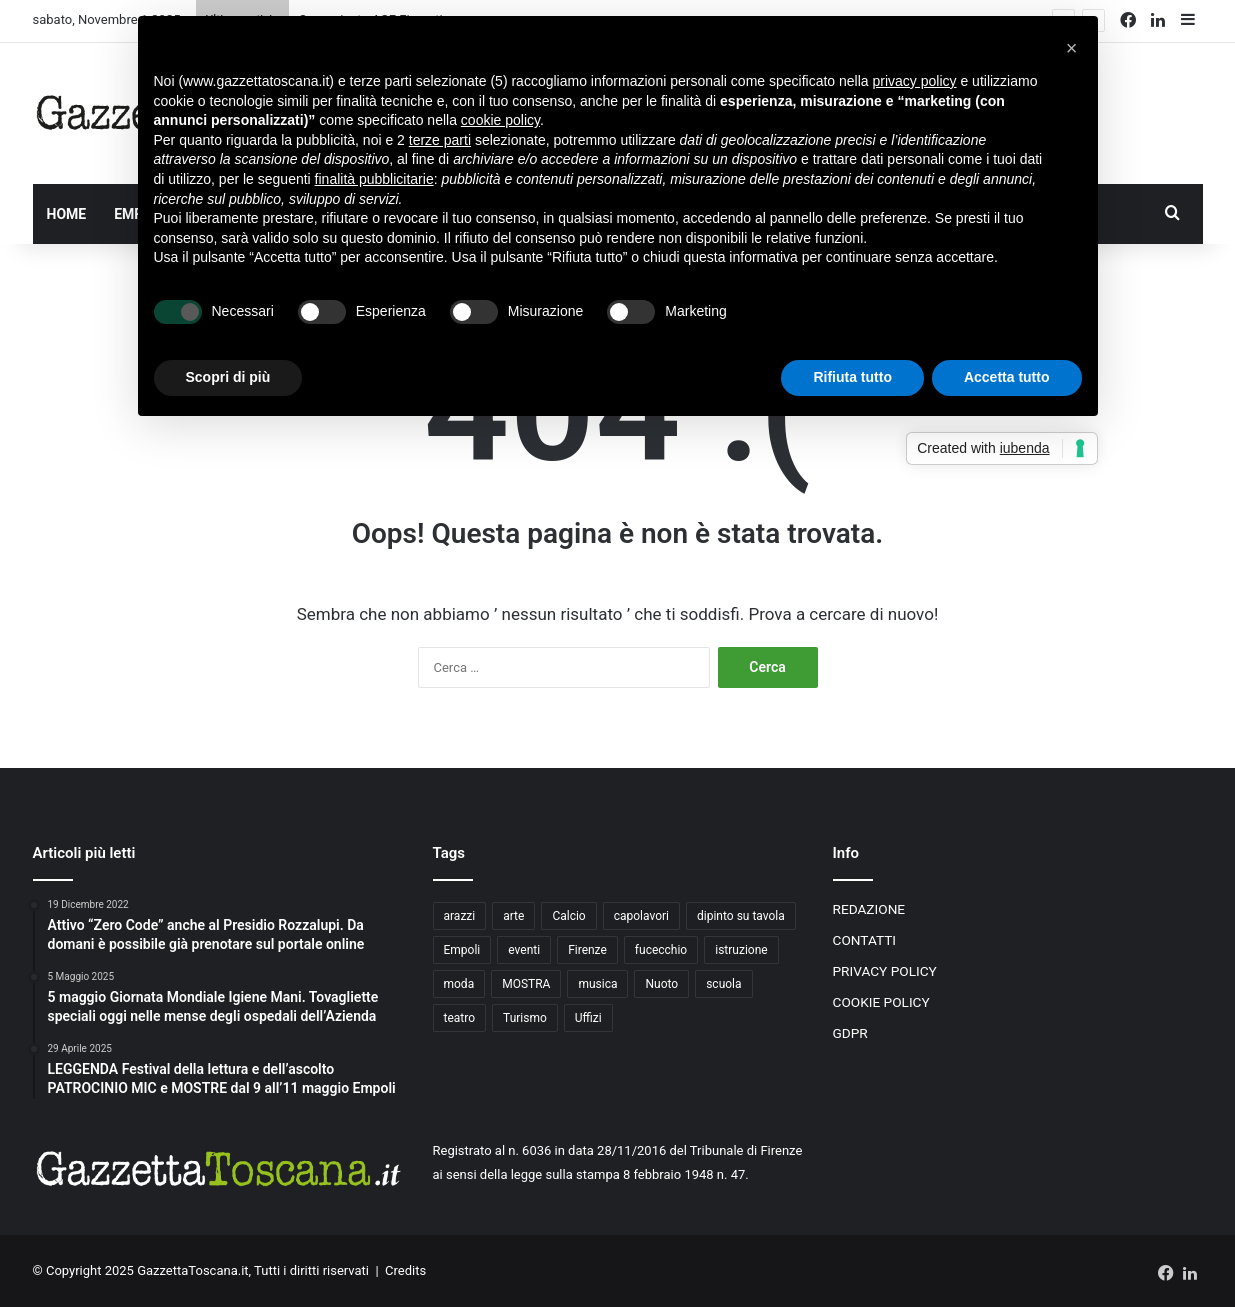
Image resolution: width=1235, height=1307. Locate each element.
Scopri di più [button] (228, 377)
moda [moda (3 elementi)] (459, 984)
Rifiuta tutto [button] (852, 377)
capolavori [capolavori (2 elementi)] (641, 916)
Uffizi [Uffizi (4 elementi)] (588, 1018)
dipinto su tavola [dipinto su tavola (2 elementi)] (741, 916)
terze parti (440, 140)
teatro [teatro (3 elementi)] (460, 1018)
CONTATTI (865, 940)
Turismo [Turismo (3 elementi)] (525, 1018)
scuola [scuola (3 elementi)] (723, 984)
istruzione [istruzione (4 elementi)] (741, 950)
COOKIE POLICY (881, 1002)
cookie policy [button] (500, 120)
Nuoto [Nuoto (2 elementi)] (661, 984)
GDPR (850, 1033)
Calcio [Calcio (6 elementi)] (568, 916)
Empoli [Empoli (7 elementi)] (462, 950)
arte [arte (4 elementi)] (513, 916)
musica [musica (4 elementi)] (597, 984)
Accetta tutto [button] (1007, 377)
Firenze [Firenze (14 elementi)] (587, 950)
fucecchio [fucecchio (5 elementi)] (661, 950)
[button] (1072, 48)
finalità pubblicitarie (374, 179)
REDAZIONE (869, 909)
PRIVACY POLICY (885, 971)
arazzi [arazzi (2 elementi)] (460, 916)
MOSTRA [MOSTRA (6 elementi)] (526, 984)
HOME (67, 214)
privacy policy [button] (915, 81)
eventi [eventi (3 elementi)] (524, 950)
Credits (405, 1270)
